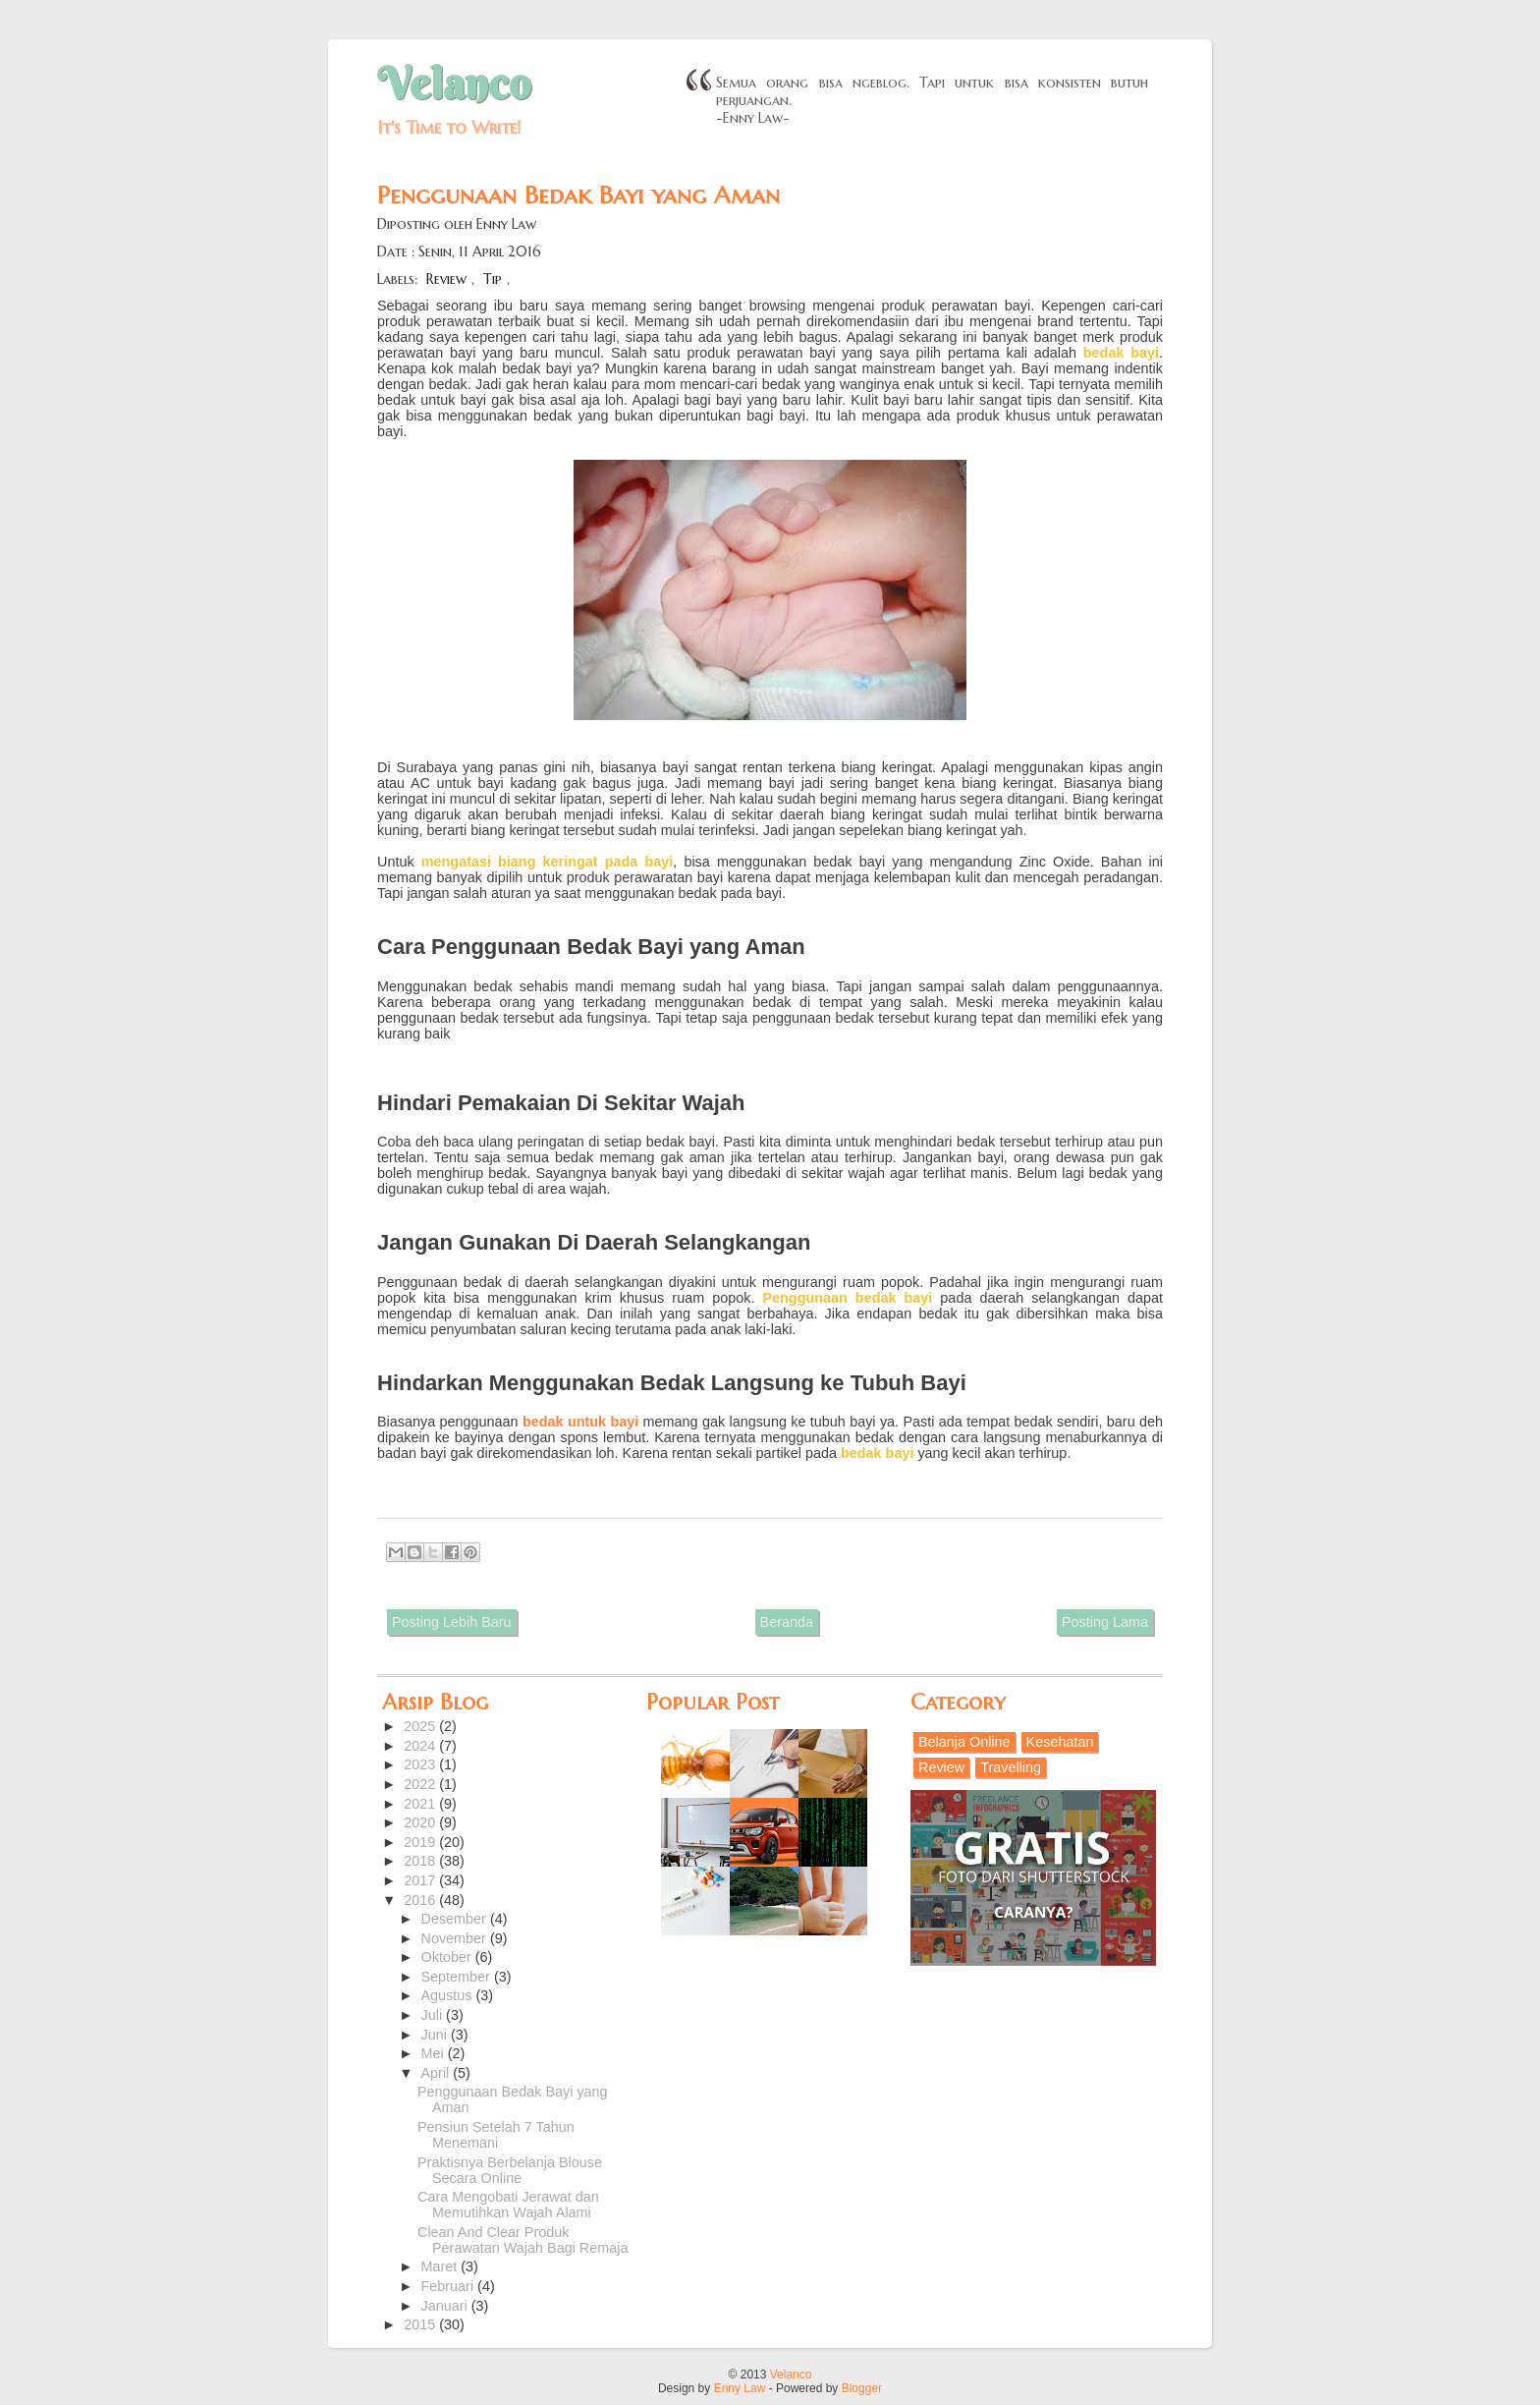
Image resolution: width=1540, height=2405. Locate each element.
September (457, 1977)
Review (446, 279)
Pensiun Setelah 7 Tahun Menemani (496, 2135)
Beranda (786, 1622)
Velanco (453, 83)
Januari (446, 2306)
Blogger (862, 2388)
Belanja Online (964, 1742)
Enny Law (740, 2388)
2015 (421, 2324)
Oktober (448, 1957)
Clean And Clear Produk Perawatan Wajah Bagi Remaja (522, 2240)
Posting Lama (1105, 1622)
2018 (421, 1861)
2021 (421, 1804)
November (455, 1938)
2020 (421, 1822)
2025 (421, 1726)
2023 (421, 1764)
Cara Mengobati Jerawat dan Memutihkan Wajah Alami (508, 2204)
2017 (421, 1880)
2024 (421, 1746)
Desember (455, 1919)
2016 (421, 1900)
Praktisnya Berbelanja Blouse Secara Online (509, 2170)
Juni (436, 2034)
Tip (492, 279)
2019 (421, 1842)
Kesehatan (1060, 1742)
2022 (421, 1784)
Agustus (448, 1995)
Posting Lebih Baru (452, 1622)
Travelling (1010, 1767)
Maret (441, 2266)
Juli (434, 2015)
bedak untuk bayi (580, 1421)
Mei (434, 2053)
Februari (449, 2286)
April (437, 2073)
